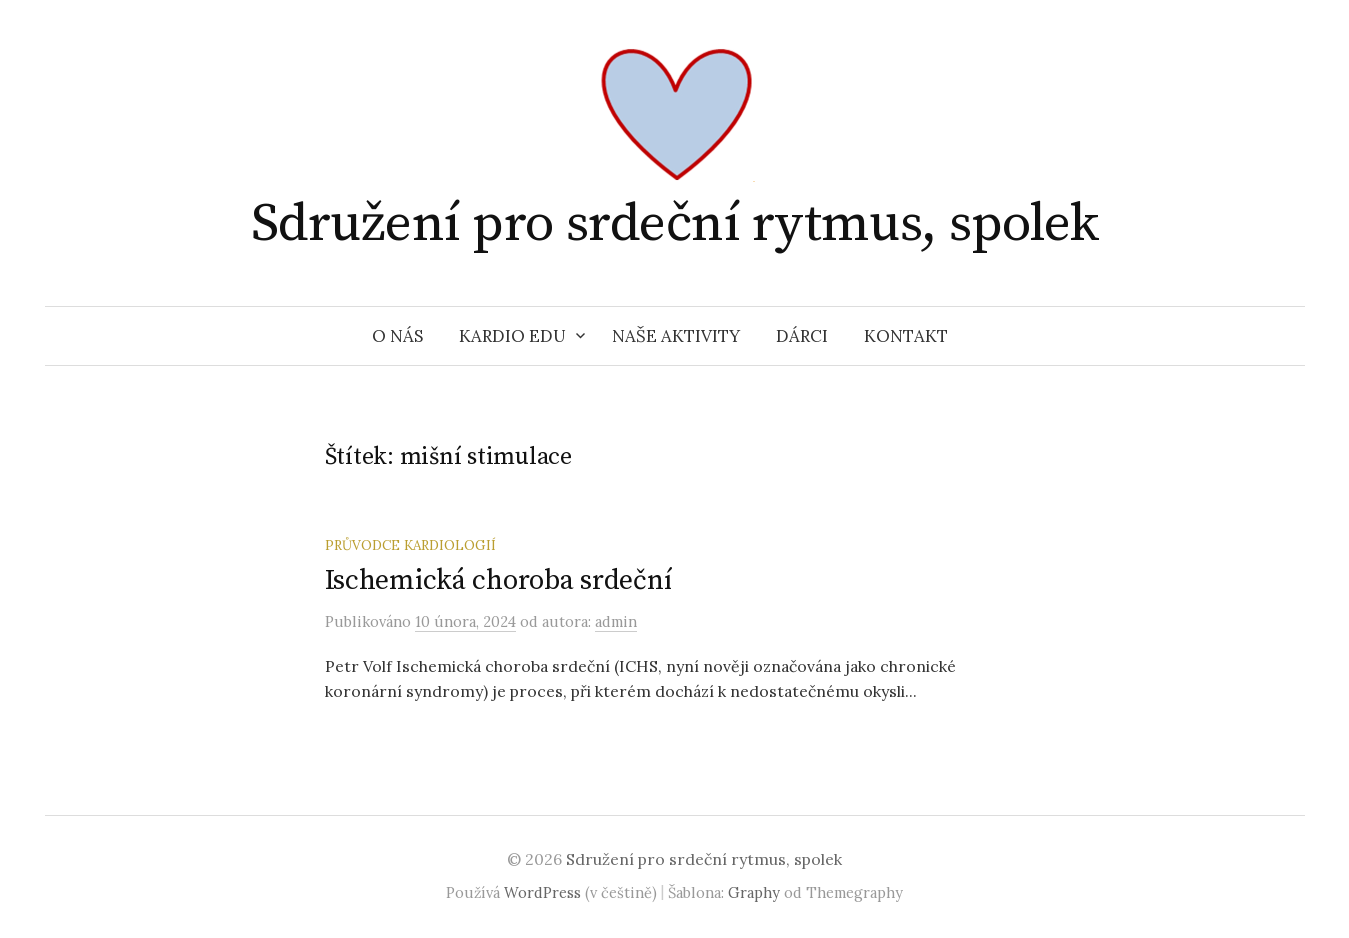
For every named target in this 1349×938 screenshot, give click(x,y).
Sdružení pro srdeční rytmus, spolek (674, 224)
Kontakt (906, 336)
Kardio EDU (512, 336)
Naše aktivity (676, 336)
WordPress (542, 892)
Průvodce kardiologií (410, 545)
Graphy (754, 892)
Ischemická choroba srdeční (499, 580)
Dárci (802, 336)
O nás (397, 336)
